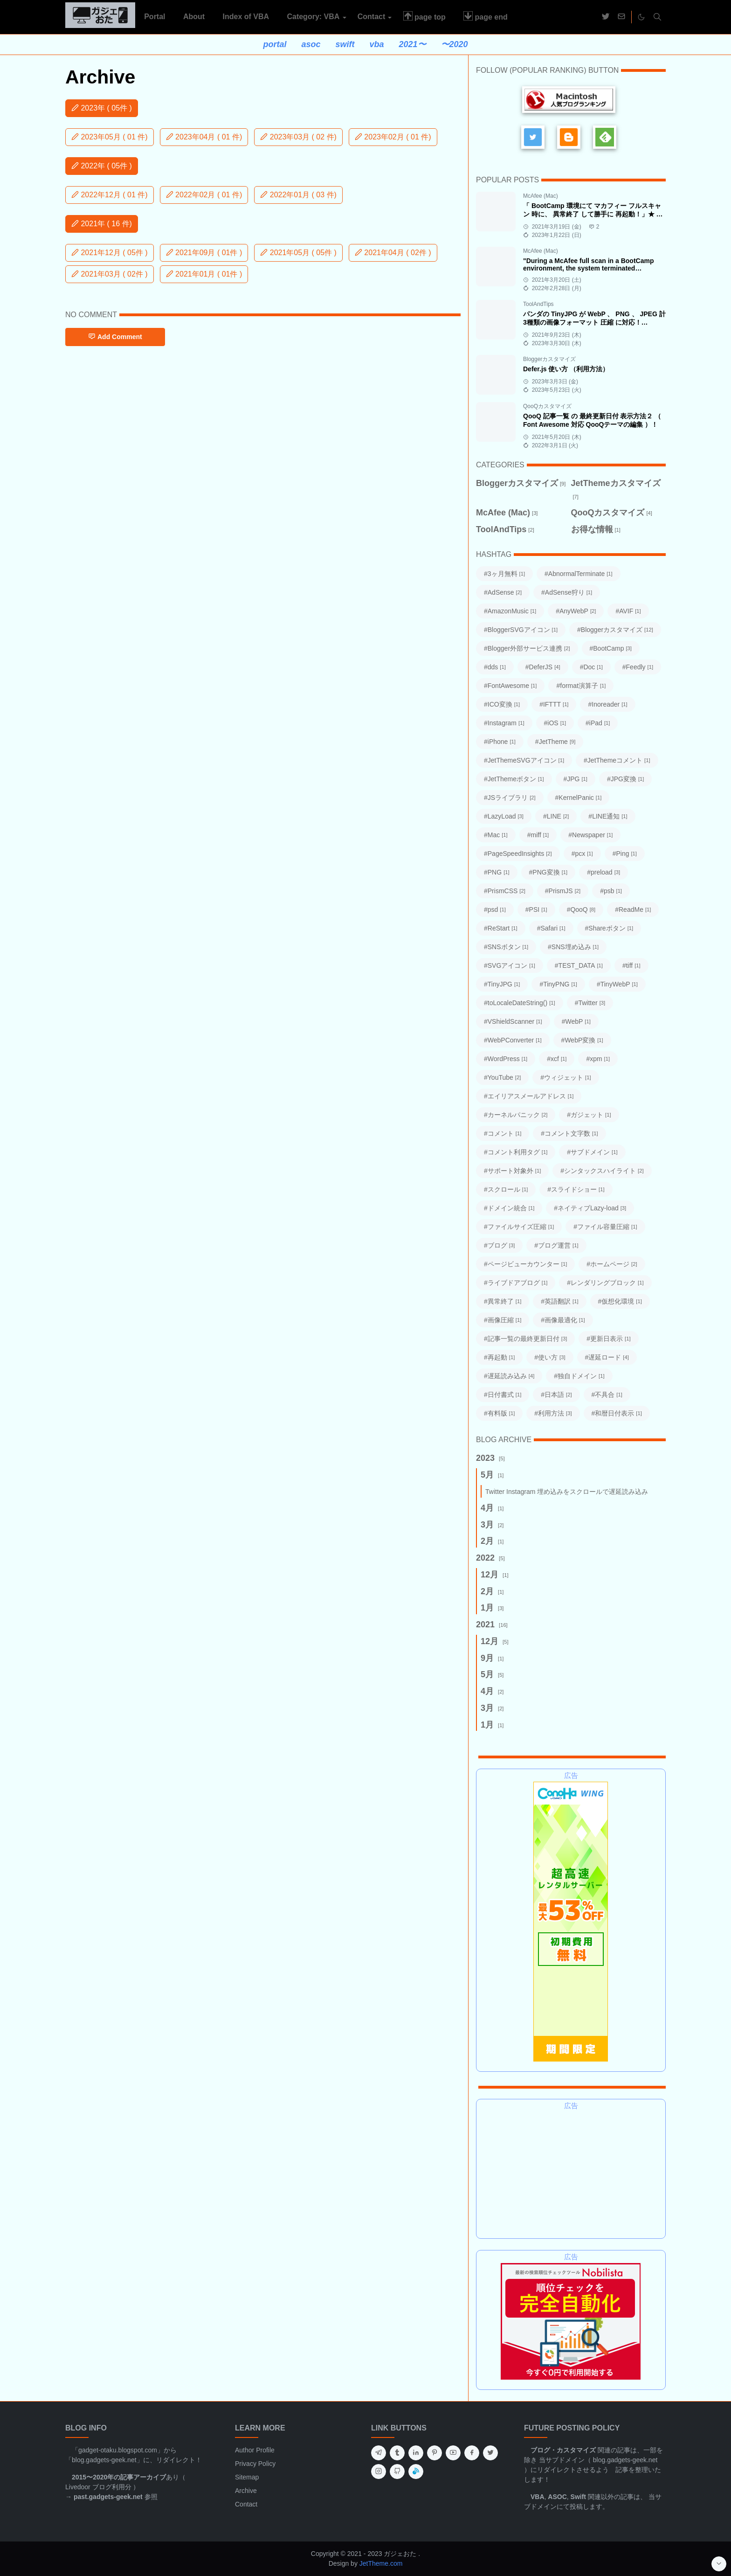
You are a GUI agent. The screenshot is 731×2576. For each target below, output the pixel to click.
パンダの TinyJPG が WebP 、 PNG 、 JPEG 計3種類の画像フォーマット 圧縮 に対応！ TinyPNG (594, 322)
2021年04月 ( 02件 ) (393, 253)
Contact (246, 2504)
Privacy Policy (255, 2463)
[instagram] (378, 2471)
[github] (397, 2471)
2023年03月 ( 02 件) (298, 137)
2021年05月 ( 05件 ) (298, 253)
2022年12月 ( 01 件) (109, 195)
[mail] (621, 17)
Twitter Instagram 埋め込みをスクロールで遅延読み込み (566, 1491)
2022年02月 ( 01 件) (204, 195)
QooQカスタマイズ (547, 406)
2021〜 (412, 44)
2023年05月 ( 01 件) (109, 137)
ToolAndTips (538, 304)
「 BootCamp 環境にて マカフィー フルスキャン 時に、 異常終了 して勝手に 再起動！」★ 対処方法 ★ (592, 214)
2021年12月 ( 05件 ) (109, 253)
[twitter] (606, 17)
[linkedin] (415, 2452)
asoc (310, 44)
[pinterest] (434, 2452)
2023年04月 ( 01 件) (204, 137)
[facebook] (471, 2452)
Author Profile (255, 2450)
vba (376, 44)
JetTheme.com (381, 2563)
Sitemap (247, 2477)
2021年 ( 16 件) (101, 224)
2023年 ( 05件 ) (101, 108)
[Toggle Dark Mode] (641, 17)
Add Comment (115, 336)
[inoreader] (415, 2471)
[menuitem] (154, 17)
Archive (246, 2490)
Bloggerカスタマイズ (549, 359)
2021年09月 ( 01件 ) (204, 253)
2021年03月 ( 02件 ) (109, 274)
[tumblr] (397, 2452)
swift (344, 44)
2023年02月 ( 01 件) (393, 137)
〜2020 (454, 44)
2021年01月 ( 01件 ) (204, 274)
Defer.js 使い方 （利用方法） (566, 369)
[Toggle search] (657, 16)
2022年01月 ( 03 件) (298, 195)
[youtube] (453, 2452)
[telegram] (378, 2452)
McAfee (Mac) (540, 196)
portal (274, 44)
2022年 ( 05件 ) (101, 166)
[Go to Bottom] (718, 2563)
